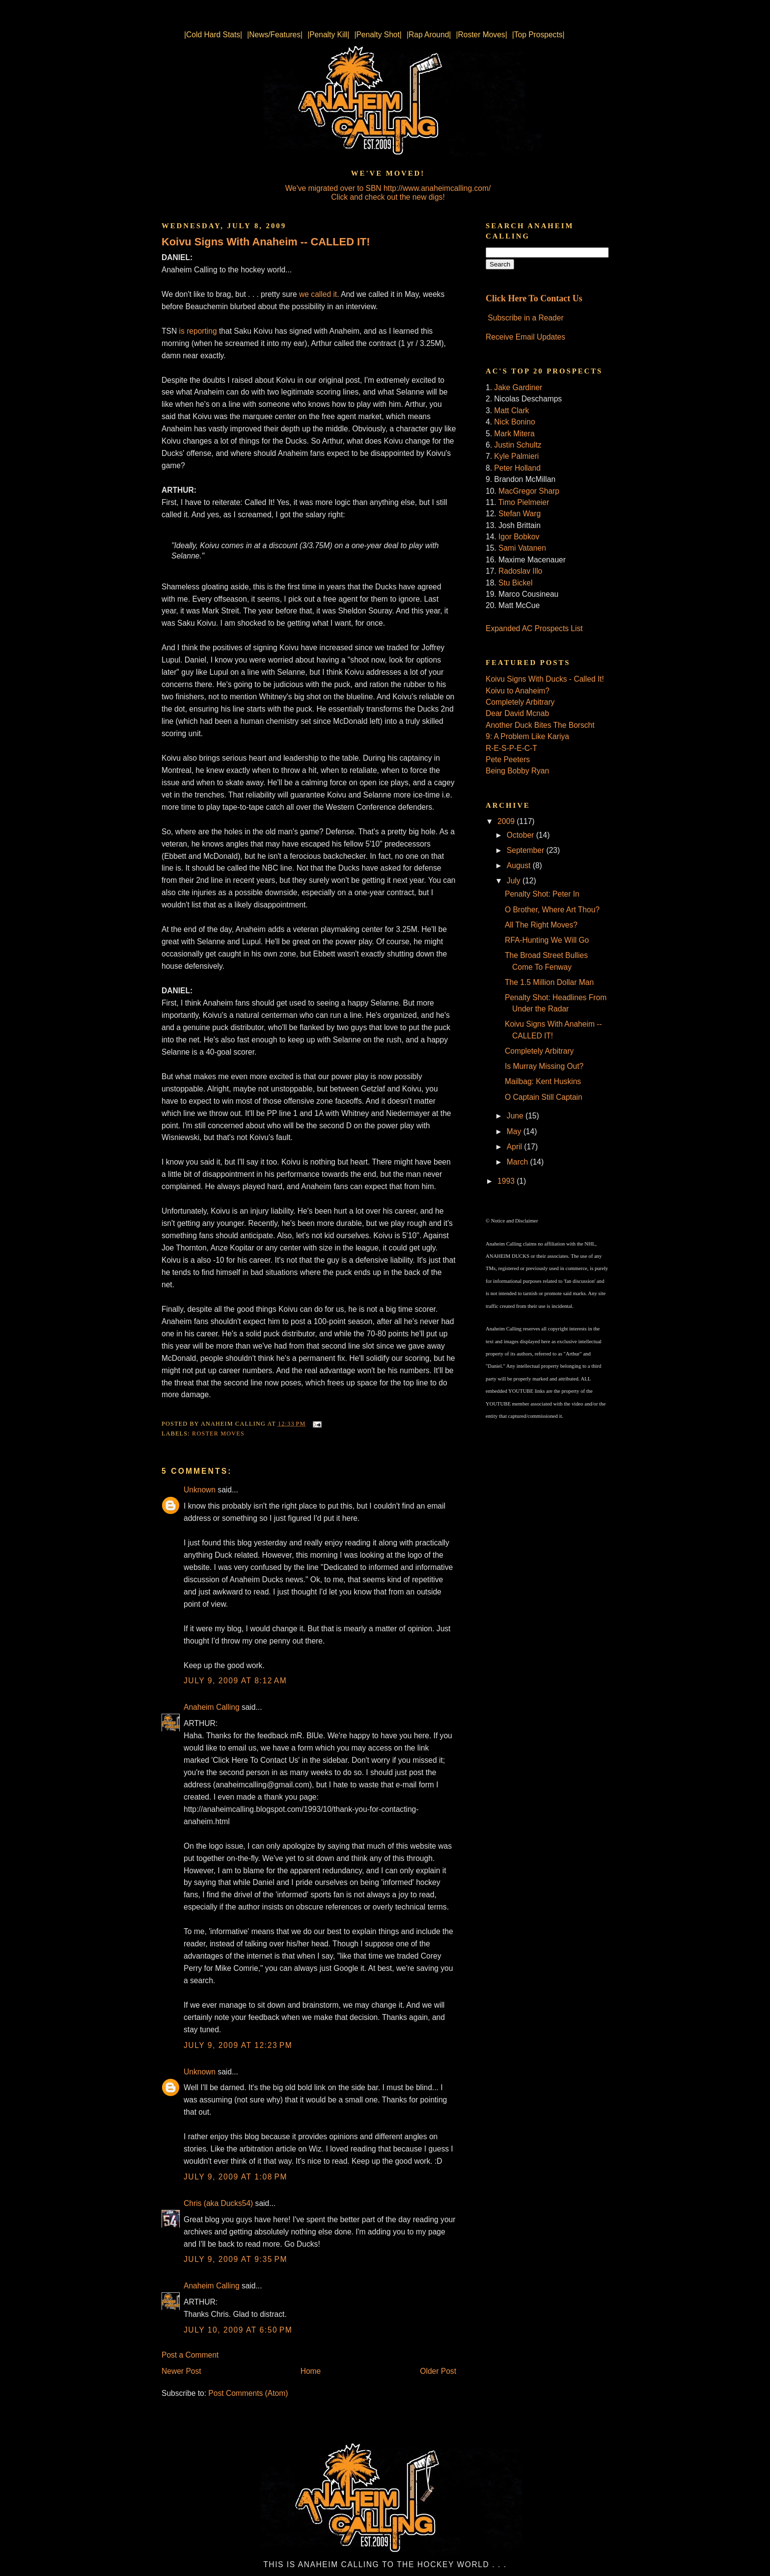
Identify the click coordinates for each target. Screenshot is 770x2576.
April (515, 1146)
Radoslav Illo (520, 571)
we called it (318, 294)
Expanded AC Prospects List (534, 628)
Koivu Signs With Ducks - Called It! (545, 679)
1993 (507, 1181)
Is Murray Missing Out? (544, 1066)
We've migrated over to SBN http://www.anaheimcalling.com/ (388, 188)
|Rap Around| (429, 34)
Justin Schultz (517, 445)
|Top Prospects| (538, 34)
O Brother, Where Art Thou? (552, 909)
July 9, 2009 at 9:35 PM (235, 2259)
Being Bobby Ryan (517, 771)
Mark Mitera (514, 433)
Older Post (438, 2371)
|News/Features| (274, 34)
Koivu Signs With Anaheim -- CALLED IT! (266, 242)
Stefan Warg (519, 513)
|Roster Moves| (481, 34)
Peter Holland (517, 468)
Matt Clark (511, 410)
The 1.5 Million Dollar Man (549, 982)
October (521, 835)
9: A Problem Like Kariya (527, 736)
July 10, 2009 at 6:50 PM (238, 2330)
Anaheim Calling (212, 1707)
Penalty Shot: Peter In (542, 894)
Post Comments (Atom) (248, 2393)
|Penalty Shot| (378, 34)
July (514, 880)
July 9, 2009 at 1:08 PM (235, 2177)
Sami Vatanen (522, 548)
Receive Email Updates (525, 337)
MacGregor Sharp (528, 491)
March (518, 1162)
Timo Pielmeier (523, 502)
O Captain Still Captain (543, 1097)
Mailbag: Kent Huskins (543, 1081)
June (516, 1116)
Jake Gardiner (518, 387)
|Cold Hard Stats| (213, 34)
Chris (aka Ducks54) (218, 2203)
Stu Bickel (515, 583)
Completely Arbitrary (520, 702)
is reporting (198, 331)
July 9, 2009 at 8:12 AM (235, 1680)
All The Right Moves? (541, 925)
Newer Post (181, 2371)
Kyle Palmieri (516, 456)
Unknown (200, 1490)
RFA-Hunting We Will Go (547, 940)
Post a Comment (190, 2355)
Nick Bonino (514, 422)
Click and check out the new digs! (387, 197)
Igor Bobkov (518, 536)
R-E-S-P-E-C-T (511, 748)
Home (311, 2371)
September (527, 850)
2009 (507, 821)
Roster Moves (218, 1433)
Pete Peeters (508, 759)
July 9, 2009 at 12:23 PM (238, 2045)
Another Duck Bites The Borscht (540, 725)
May (515, 1131)
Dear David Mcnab (517, 713)
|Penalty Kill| (328, 34)
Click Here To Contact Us (534, 298)
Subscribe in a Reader (525, 318)
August (520, 865)
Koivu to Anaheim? (518, 691)
